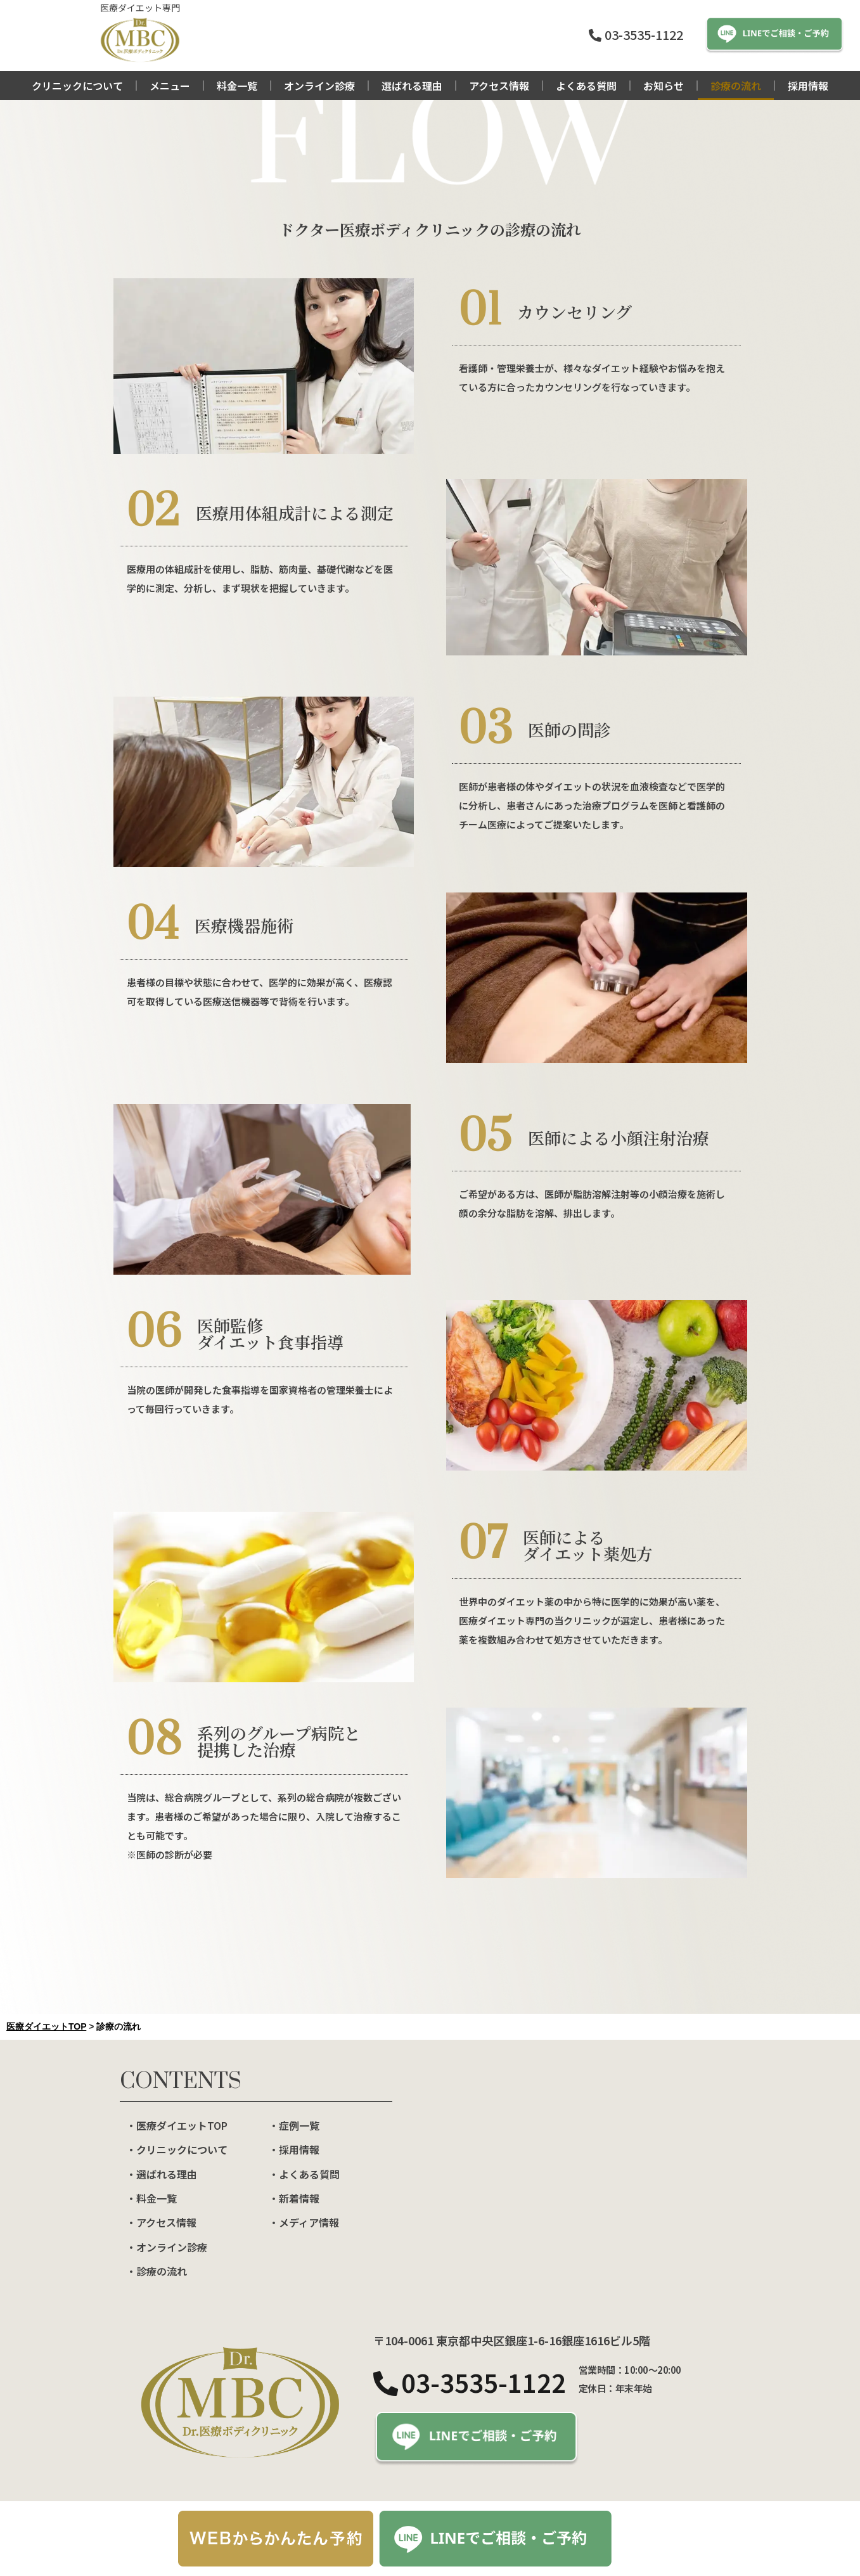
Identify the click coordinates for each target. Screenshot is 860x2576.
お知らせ (663, 85)
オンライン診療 (319, 85)
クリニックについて (77, 85)
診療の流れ (735, 85)
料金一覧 (237, 85)
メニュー (170, 85)
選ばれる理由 (412, 85)
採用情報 (808, 85)
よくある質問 (586, 85)
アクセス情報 (499, 85)
